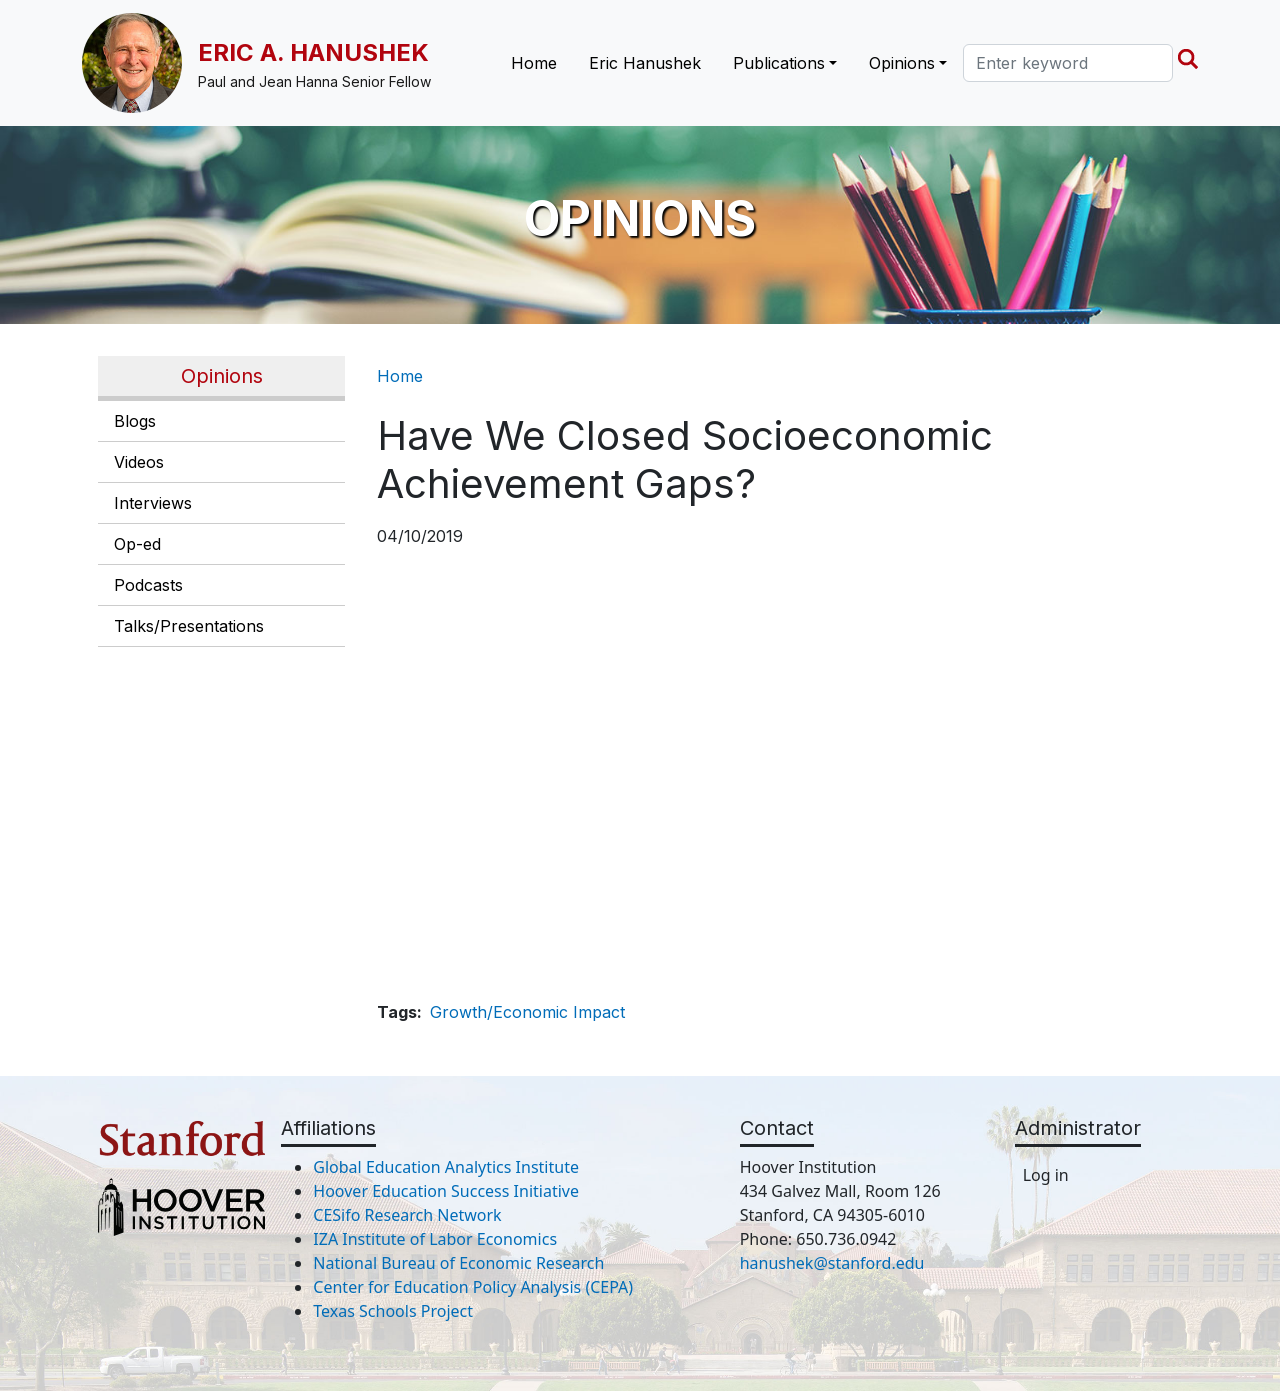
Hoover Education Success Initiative (446, 1191)
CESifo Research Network (407, 1215)
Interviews (153, 503)
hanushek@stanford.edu (832, 1263)
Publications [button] (779, 63)
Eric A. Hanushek (313, 52)
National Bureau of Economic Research (458, 1263)
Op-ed (137, 544)
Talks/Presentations (189, 626)
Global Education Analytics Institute (446, 1167)
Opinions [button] (902, 63)
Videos (139, 462)
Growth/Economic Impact (527, 1012)
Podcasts (148, 585)
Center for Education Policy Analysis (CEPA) (473, 1287)
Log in (1046, 1175)
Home (534, 63)
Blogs (135, 421)
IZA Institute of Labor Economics (435, 1239)
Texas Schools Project (393, 1311)
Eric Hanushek (645, 63)
